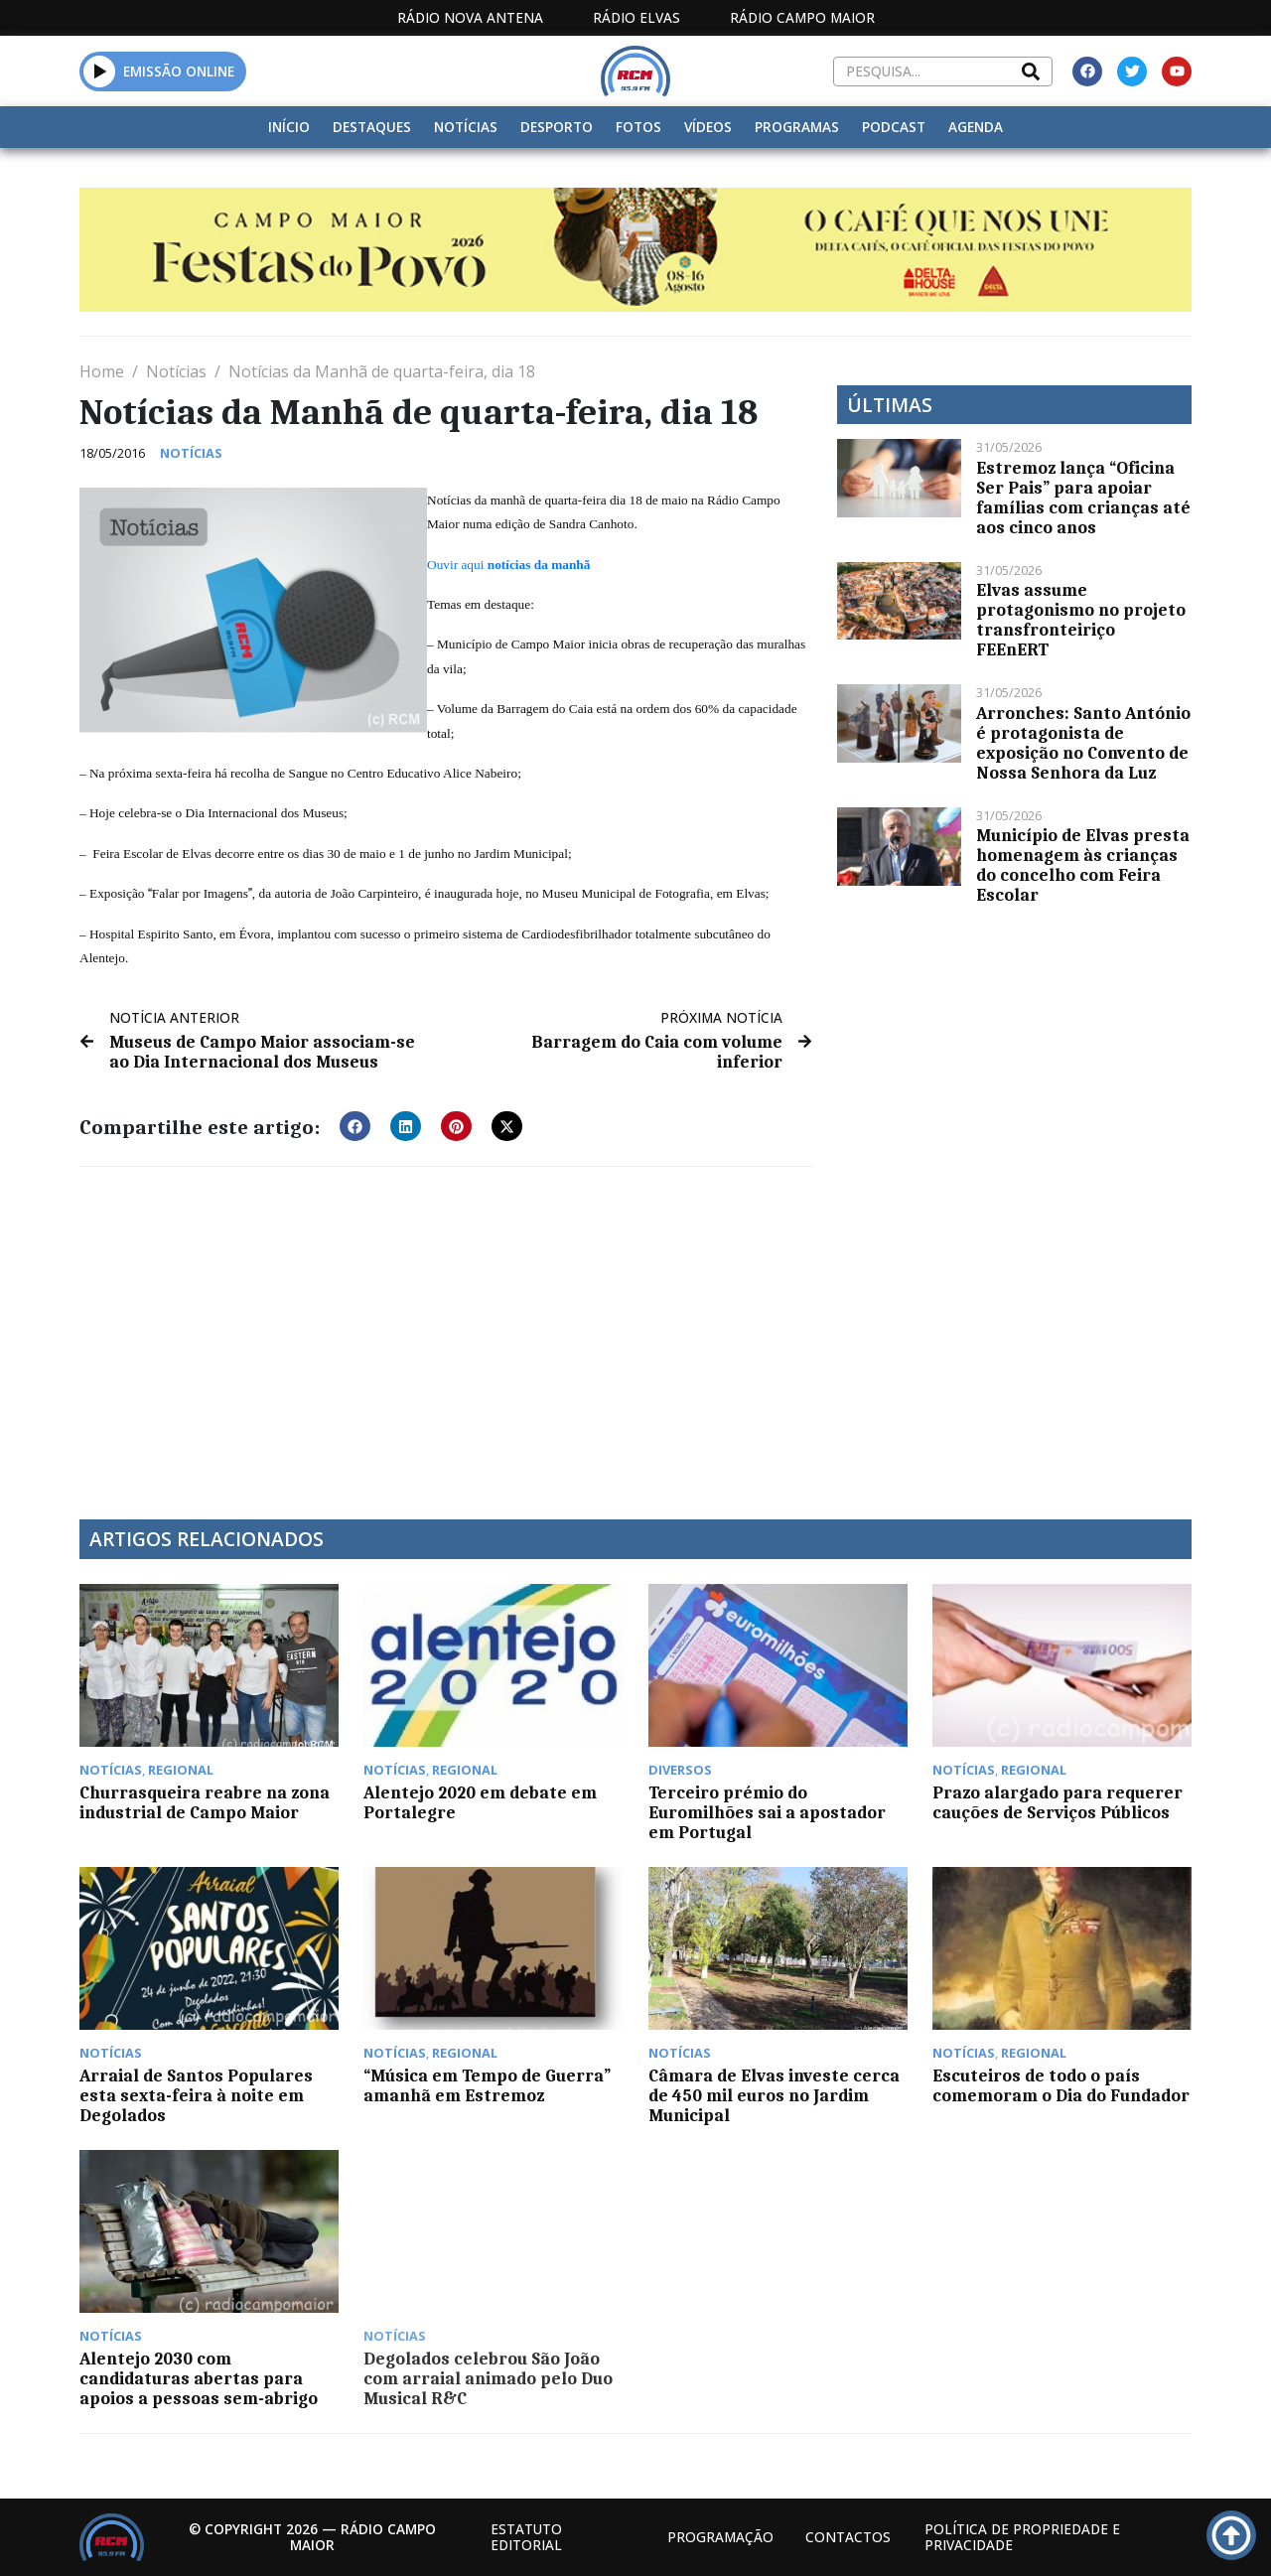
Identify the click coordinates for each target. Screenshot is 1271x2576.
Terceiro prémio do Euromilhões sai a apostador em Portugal (767, 1812)
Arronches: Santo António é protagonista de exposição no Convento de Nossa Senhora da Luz (1083, 743)
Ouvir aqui (508, 564)
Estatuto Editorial (526, 2536)
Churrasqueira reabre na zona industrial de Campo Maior (204, 1802)
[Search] (1031, 71)
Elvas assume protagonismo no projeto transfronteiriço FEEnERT (1081, 619)
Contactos (848, 2536)
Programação (720, 2536)
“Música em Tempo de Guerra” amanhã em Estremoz (487, 2085)
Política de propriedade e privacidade (1022, 2536)
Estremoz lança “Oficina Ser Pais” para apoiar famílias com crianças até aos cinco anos (1083, 497)
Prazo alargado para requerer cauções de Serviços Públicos (1057, 1802)
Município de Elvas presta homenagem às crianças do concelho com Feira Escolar (1083, 865)
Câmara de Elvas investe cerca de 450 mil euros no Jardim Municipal (774, 2095)
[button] (99, 71)
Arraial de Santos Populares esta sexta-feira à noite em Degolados (196, 2095)
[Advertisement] (445, 1331)
